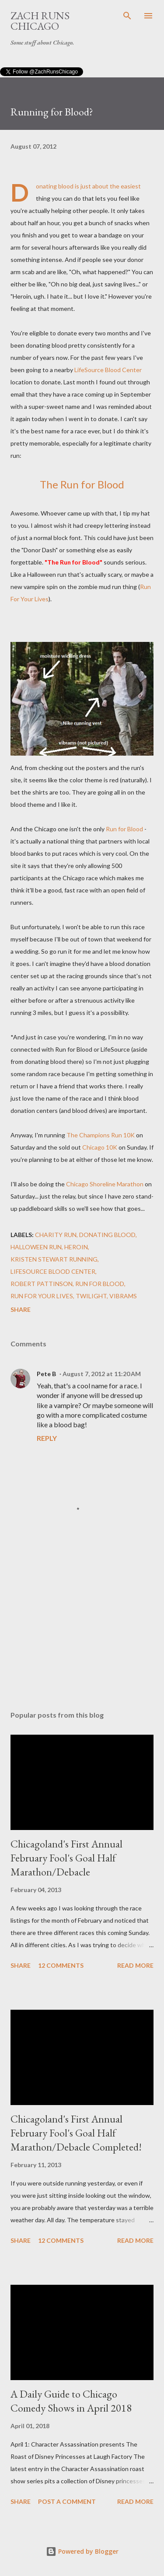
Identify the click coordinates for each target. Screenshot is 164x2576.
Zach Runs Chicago (40, 21)
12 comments (61, 1965)
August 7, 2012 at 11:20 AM (102, 1373)
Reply (47, 1438)
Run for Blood (124, 829)
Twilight (91, 1296)
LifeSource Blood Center (108, 369)
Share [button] (20, 1309)
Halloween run (36, 1247)
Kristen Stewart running (54, 1259)
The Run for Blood (82, 484)
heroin (76, 1247)
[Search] (127, 15)
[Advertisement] (82, 1628)
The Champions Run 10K (100, 1135)
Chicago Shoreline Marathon (105, 1184)
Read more (135, 1965)
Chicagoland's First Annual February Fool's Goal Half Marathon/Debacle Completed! (76, 2133)
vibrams (123, 1296)
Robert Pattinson (41, 1283)
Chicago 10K (99, 1147)
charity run (56, 1234)
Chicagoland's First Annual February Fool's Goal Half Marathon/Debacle (66, 1858)
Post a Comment (67, 2501)
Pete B (46, 1373)
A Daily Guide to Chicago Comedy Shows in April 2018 (71, 2401)
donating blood (107, 1234)
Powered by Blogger (82, 2551)
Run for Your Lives (41, 1296)
